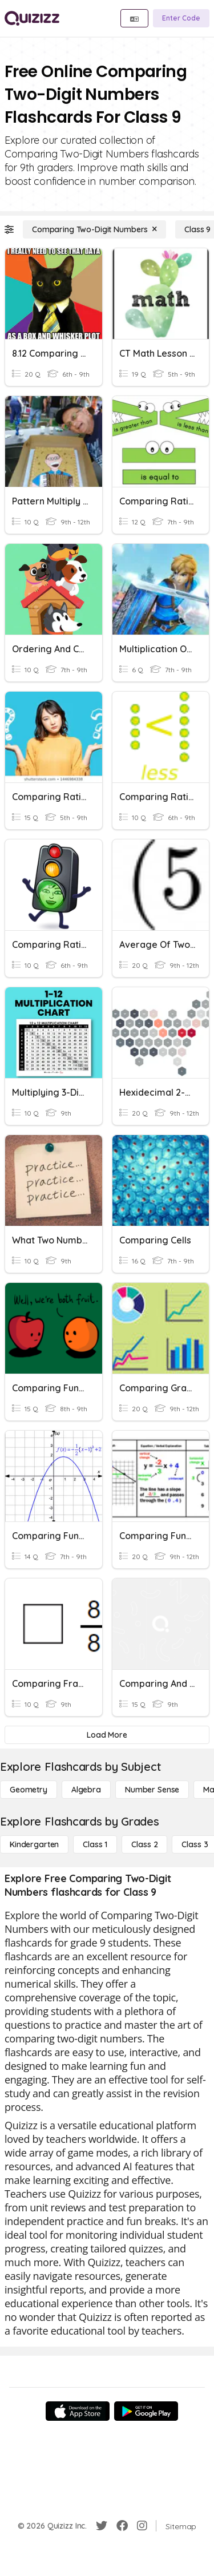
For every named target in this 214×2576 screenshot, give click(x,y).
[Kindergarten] (34, 1844)
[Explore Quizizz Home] (32, 18)
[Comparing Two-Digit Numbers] (94, 229)
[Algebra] (86, 1789)
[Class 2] (144, 1844)
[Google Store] (146, 2411)
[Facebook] (122, 2526)
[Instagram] (142, 2526)
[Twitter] (101, 2526)
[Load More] (107, 1735)
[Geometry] (28, 1789)
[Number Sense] (152, 1789)
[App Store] (78, 2411)
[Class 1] (95, 1844)
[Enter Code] (181, 18)
